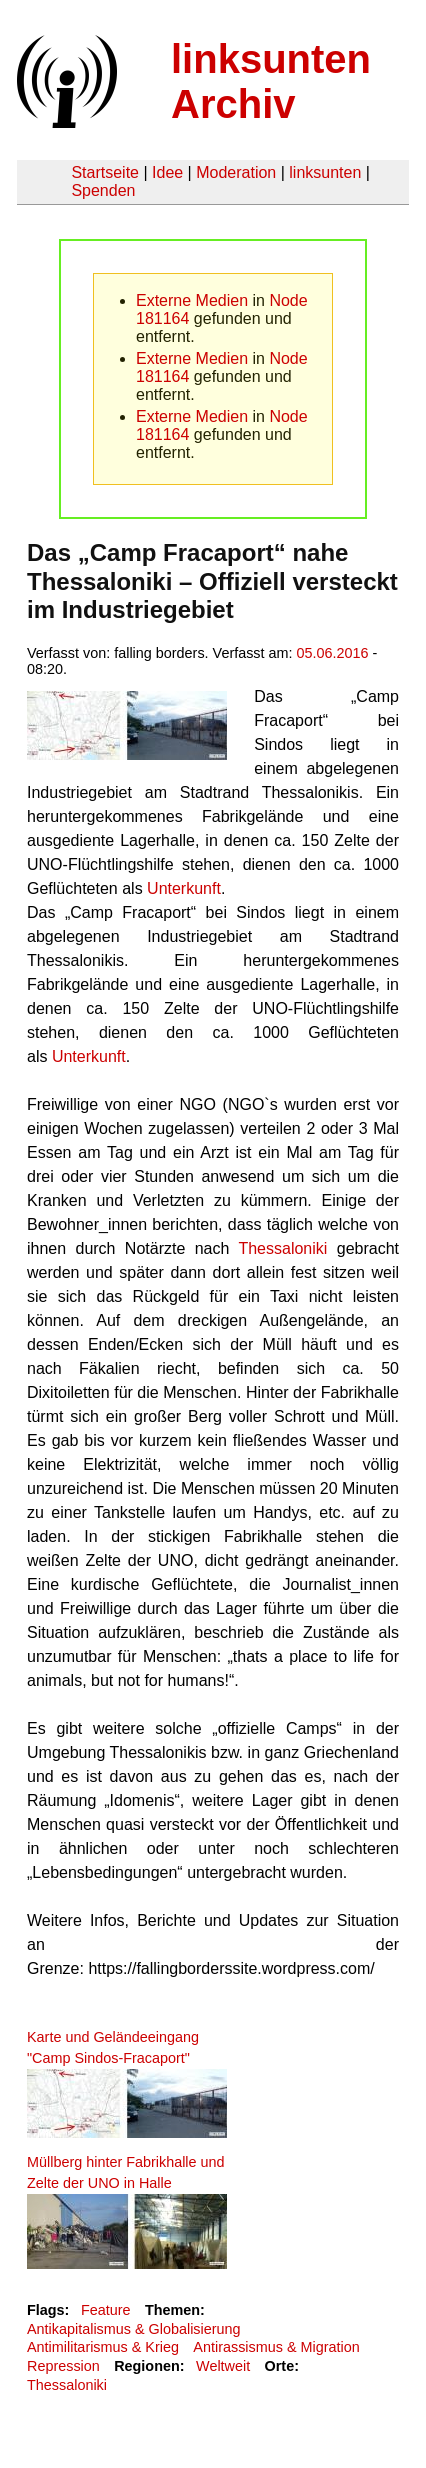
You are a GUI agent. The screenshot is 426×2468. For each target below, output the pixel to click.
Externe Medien (192, 300)
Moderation (236, 172)
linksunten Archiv (271, 81)
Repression (63, 2366)
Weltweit (223, 2366)
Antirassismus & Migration (276, 2347)
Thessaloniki (278, 1248)
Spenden (103, 190)
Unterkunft (182, 888)
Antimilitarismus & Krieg (103, 2347)
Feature (106, 2310)
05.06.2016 (333, 653)
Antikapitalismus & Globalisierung (134, 2329)
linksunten (325, 172)
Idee (167, 172)
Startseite (105, 172)
